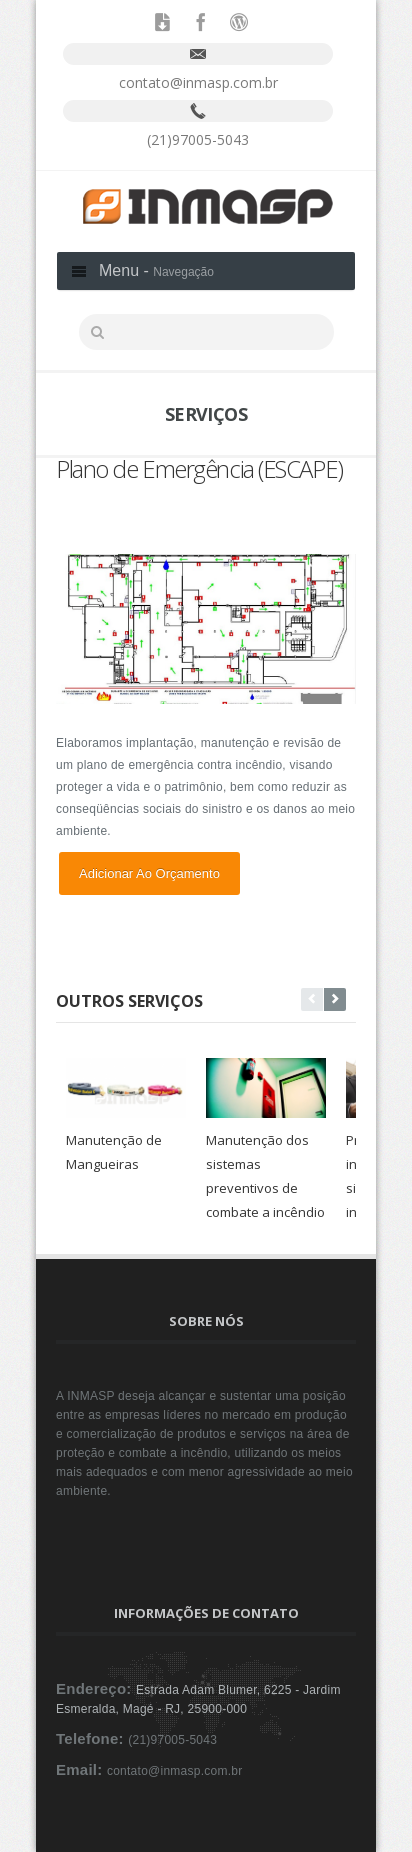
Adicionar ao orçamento (149, 873)
